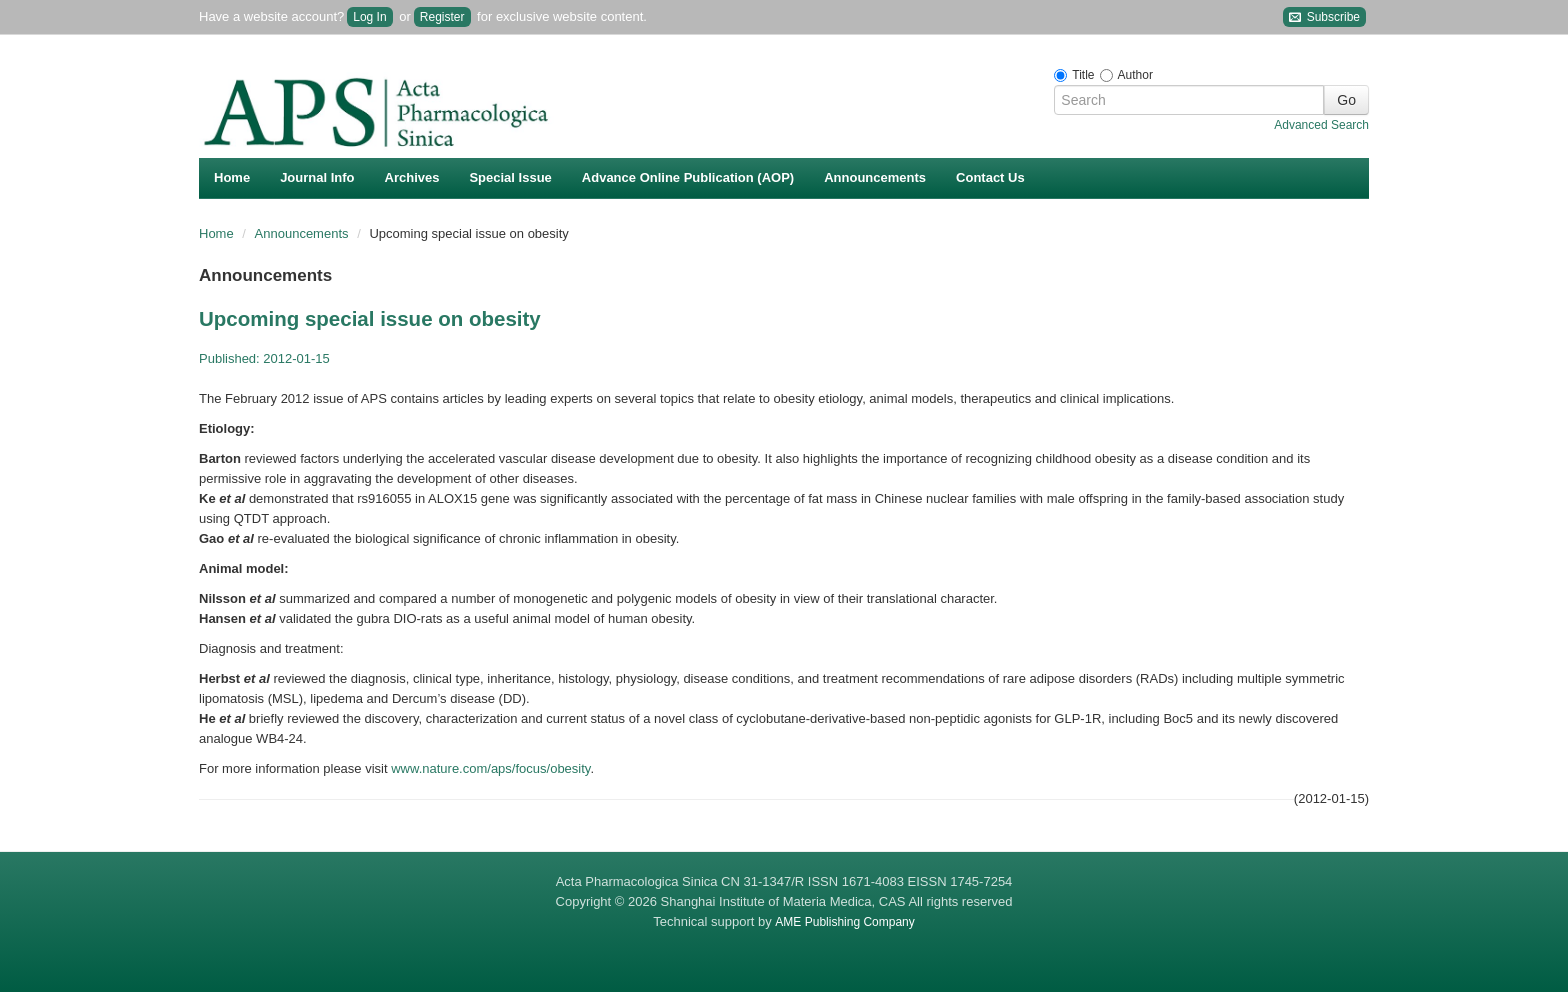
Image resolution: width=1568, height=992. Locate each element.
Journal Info (317, 177)
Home (232, 177)
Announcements (875, 177)
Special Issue (510, 177)
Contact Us (990, 177)
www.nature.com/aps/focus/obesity (490, 768)
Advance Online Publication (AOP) (688, 177)
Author (1135, 75)
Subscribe (1324, 17)
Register (442, 17)
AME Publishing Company (844, 922)
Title (1083, 75)
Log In (369, 17)
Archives (412, 177)
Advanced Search (1321, 125)
